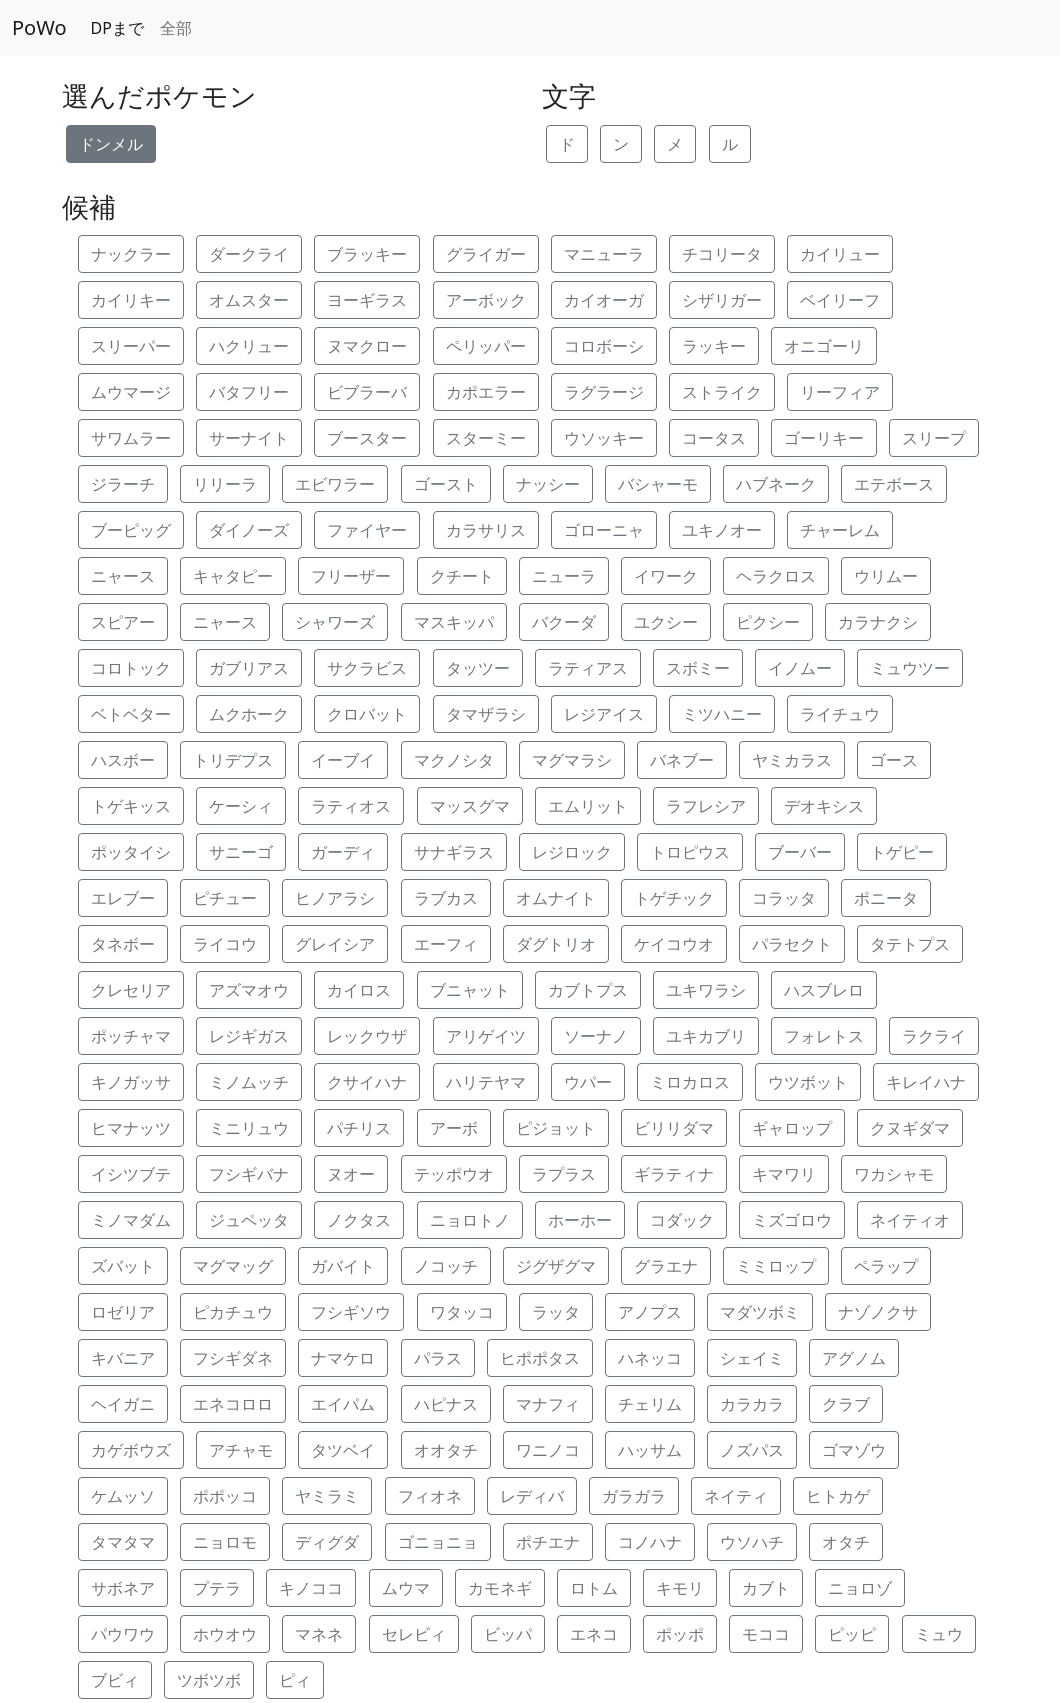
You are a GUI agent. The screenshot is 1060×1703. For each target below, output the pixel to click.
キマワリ (784, 1174)
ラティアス (588, 668)
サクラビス (367, 668)
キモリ (680, 1588)
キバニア (123, 1358)
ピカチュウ (233, 1312)
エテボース (894, 484)
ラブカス (446, 898)
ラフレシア (706, 806)
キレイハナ (926, 1082)
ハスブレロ (824, 990)
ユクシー (666, 622)
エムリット (588, 806)
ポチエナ (548, 1542)
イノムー (800, 668)
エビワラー (335, 484)
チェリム (650, 1404)
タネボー (123, 944)
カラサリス (486, 530)
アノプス (650, 1312)
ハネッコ (650, 1358)
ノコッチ (446, 1266)
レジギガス (249, 1036)
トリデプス (233, 760)
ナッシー (548, 484)
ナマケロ (343, 1358)
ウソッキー (604, 438)
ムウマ (406, 1588)
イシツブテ (131, 1174)
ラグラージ (604, 392)
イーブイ (343, 760)
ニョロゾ (860, 1588)
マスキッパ (454, 622)
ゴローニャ (604, 530)
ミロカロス (690, 1082)
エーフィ (446, 944)
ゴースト (446, 484)
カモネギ (500, 1588)
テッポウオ (454, 1174)
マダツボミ (760, 1312)
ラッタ (556, 1312)
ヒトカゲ (838, 1496)
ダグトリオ (556, 944)
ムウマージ (131, 392)
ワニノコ (548, 1450)
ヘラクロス (776, 576)
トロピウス (690, 852)
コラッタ (784, 898)
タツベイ (343, 1450)
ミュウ (939, 1634)
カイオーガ (604, 300)
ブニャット (470, 990)
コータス (714, 438)
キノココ (311, 1588)
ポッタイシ (131, 852)
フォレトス (824, 1036)
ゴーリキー (824, 438)
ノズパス (752, 1450)
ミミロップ (776, 1266)
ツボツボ (209, 1680)
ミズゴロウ (792, 1220)
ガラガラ (634, 1496)
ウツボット (808, 1082)
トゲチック (674, 898)
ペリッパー (486, 346)
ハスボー (123, 760)
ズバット (123, 1266)
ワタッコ (462, 1312)
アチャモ (241, 1450)
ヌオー (351, 1174)
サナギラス (454, 852)
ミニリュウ (249, 1128)
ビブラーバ (367, 392)
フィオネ (430, 1496)
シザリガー (722, 300)
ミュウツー (910, 668)
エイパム (343, 1404)
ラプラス (564, 1174)
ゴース (894, 760)
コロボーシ (604, 346)
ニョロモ (225, 1542)
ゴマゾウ (854, 1450)
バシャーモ (658, 484)
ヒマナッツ (131, 1128)
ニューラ (564, 576)
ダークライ (249, 254)
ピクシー (768, 622)
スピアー (123, 622)
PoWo (39, 27)
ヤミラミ (327, 1496)
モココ (766, 1634)
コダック (682, 1220)
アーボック (486, 300)
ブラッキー (367, 254)
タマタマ (123, 1542)
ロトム (594, 1588)
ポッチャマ (131, 1036)
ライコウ (225, 944)
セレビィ (414, 1634)
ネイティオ (910, 1220)
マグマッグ (233, 1266)
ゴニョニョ (438, 1542)
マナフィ (548, 1404)
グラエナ (666, 1266)
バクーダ (564, 622)
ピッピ (852, 1634)
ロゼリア (123, 1312)
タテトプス (910, 944)
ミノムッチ (249, 1082)
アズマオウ (249, 990)
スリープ (934, 438)
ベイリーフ (840, 300)
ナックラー (131, 254)
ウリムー (886, 576)
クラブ (846, 1404)
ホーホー (580, 1220)
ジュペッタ (249, 1220)
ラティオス (351, 806)
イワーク (666, 576)
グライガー (486, 254)
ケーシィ (241, 806)
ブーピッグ (131, 530)
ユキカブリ (706, 1036)
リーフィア (840, 392)
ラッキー (714, 346)
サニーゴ (241, 852)
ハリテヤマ (486, 1082)
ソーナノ (596, 1036)
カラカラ (752, 1404)
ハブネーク (776, 484)
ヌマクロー (367, 346)
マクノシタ (454, 760)
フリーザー (351, 576)
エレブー (123, 898)
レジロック (572, 852)
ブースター (367, 438)
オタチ (846, 1542)
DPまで (117, 28)
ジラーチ (123, 484)
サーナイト (249, 438)
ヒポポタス (540, 1358)
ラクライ (934, 1036)
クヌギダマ (910, 1128)
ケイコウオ (674, 944)
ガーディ (343, 852)
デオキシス (824, 806)
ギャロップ (792, 1128)
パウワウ (123, 1634)
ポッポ (680, 1634)
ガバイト (343, 1266)
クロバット (367, 714)
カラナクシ (878, 622)
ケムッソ (123, 1496)
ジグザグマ (556, 1266)
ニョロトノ (470, 1220)
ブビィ (115, 1680)
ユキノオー (722, 530)
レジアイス (604, 714)
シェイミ (752, 1358)
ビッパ (508, 1634)
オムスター (249, 300)
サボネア (123, 1588)
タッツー (478, 668)
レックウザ (367, 1036)
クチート (462, 576)
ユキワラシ (706, 990)
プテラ (217, 1588)
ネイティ (736, 1496)
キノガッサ (131, 1082)
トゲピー (902, 852)
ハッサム (650, 1450)
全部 (176, 28)
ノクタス (359, 1220)
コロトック (131, 668)
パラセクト (792, 944)
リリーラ (225, 484)
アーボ (454, 1128)
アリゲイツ (486, 1036)
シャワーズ (335, 622)
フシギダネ (233, 1358)
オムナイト (556, 898)
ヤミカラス (792, 760)
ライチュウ (840, 714)
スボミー (698, 668)
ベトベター (131, 714)
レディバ (532, 1496)
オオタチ (446, 1450)
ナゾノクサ (878, 1312)
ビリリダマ (674, 1128)
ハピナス (446, 1404)
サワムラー (131, 438)
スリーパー (131, 346)
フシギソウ (351, 1312)
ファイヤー (367, 530)
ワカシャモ (894, 1174)
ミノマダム (131, 1220)
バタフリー (249, 392)
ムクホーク (249, 714)
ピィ (295, 1680)
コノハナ (650, 1542)
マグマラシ (572, 760)
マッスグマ (470, 806)
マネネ (319, 1634)
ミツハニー (722, 714)
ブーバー (800, 852)
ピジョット (556, 1128)
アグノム (854, 1358)
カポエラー (486, 392)
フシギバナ (249, 1174)
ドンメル (111, 144)
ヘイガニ (123, 1404)
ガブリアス (249, 668)
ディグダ (327, 1542)
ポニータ (886, 898)
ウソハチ (752, 1542)
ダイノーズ (249, 530)
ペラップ (886, 1266)
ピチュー (225, 898)
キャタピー (233, 576)
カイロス (359, 990)
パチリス (359, 1128)
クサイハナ (367, 1082)
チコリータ (722, 254)
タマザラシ (486, 714)
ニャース (123, 576)
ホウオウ (225, 1634)
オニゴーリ (824, 346)
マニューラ (604, 254)
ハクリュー (249, 346)
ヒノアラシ (335, 898)
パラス (438, 1358)
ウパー (588, 1082)
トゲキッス (131, 806)
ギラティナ (674, 1174)
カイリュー (840, 254)
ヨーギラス (367, 300)
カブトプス (588, 990)
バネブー (682, 760)
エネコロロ (233, 1404)
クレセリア (131, 990)
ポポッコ (225, 1496)
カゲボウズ (131, 1450)
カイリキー (131, 300)
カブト (766, 1588)
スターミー (486, 438)
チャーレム (840, 530)
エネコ (594, 1634)
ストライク (722, 392)
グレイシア (335, 944)
